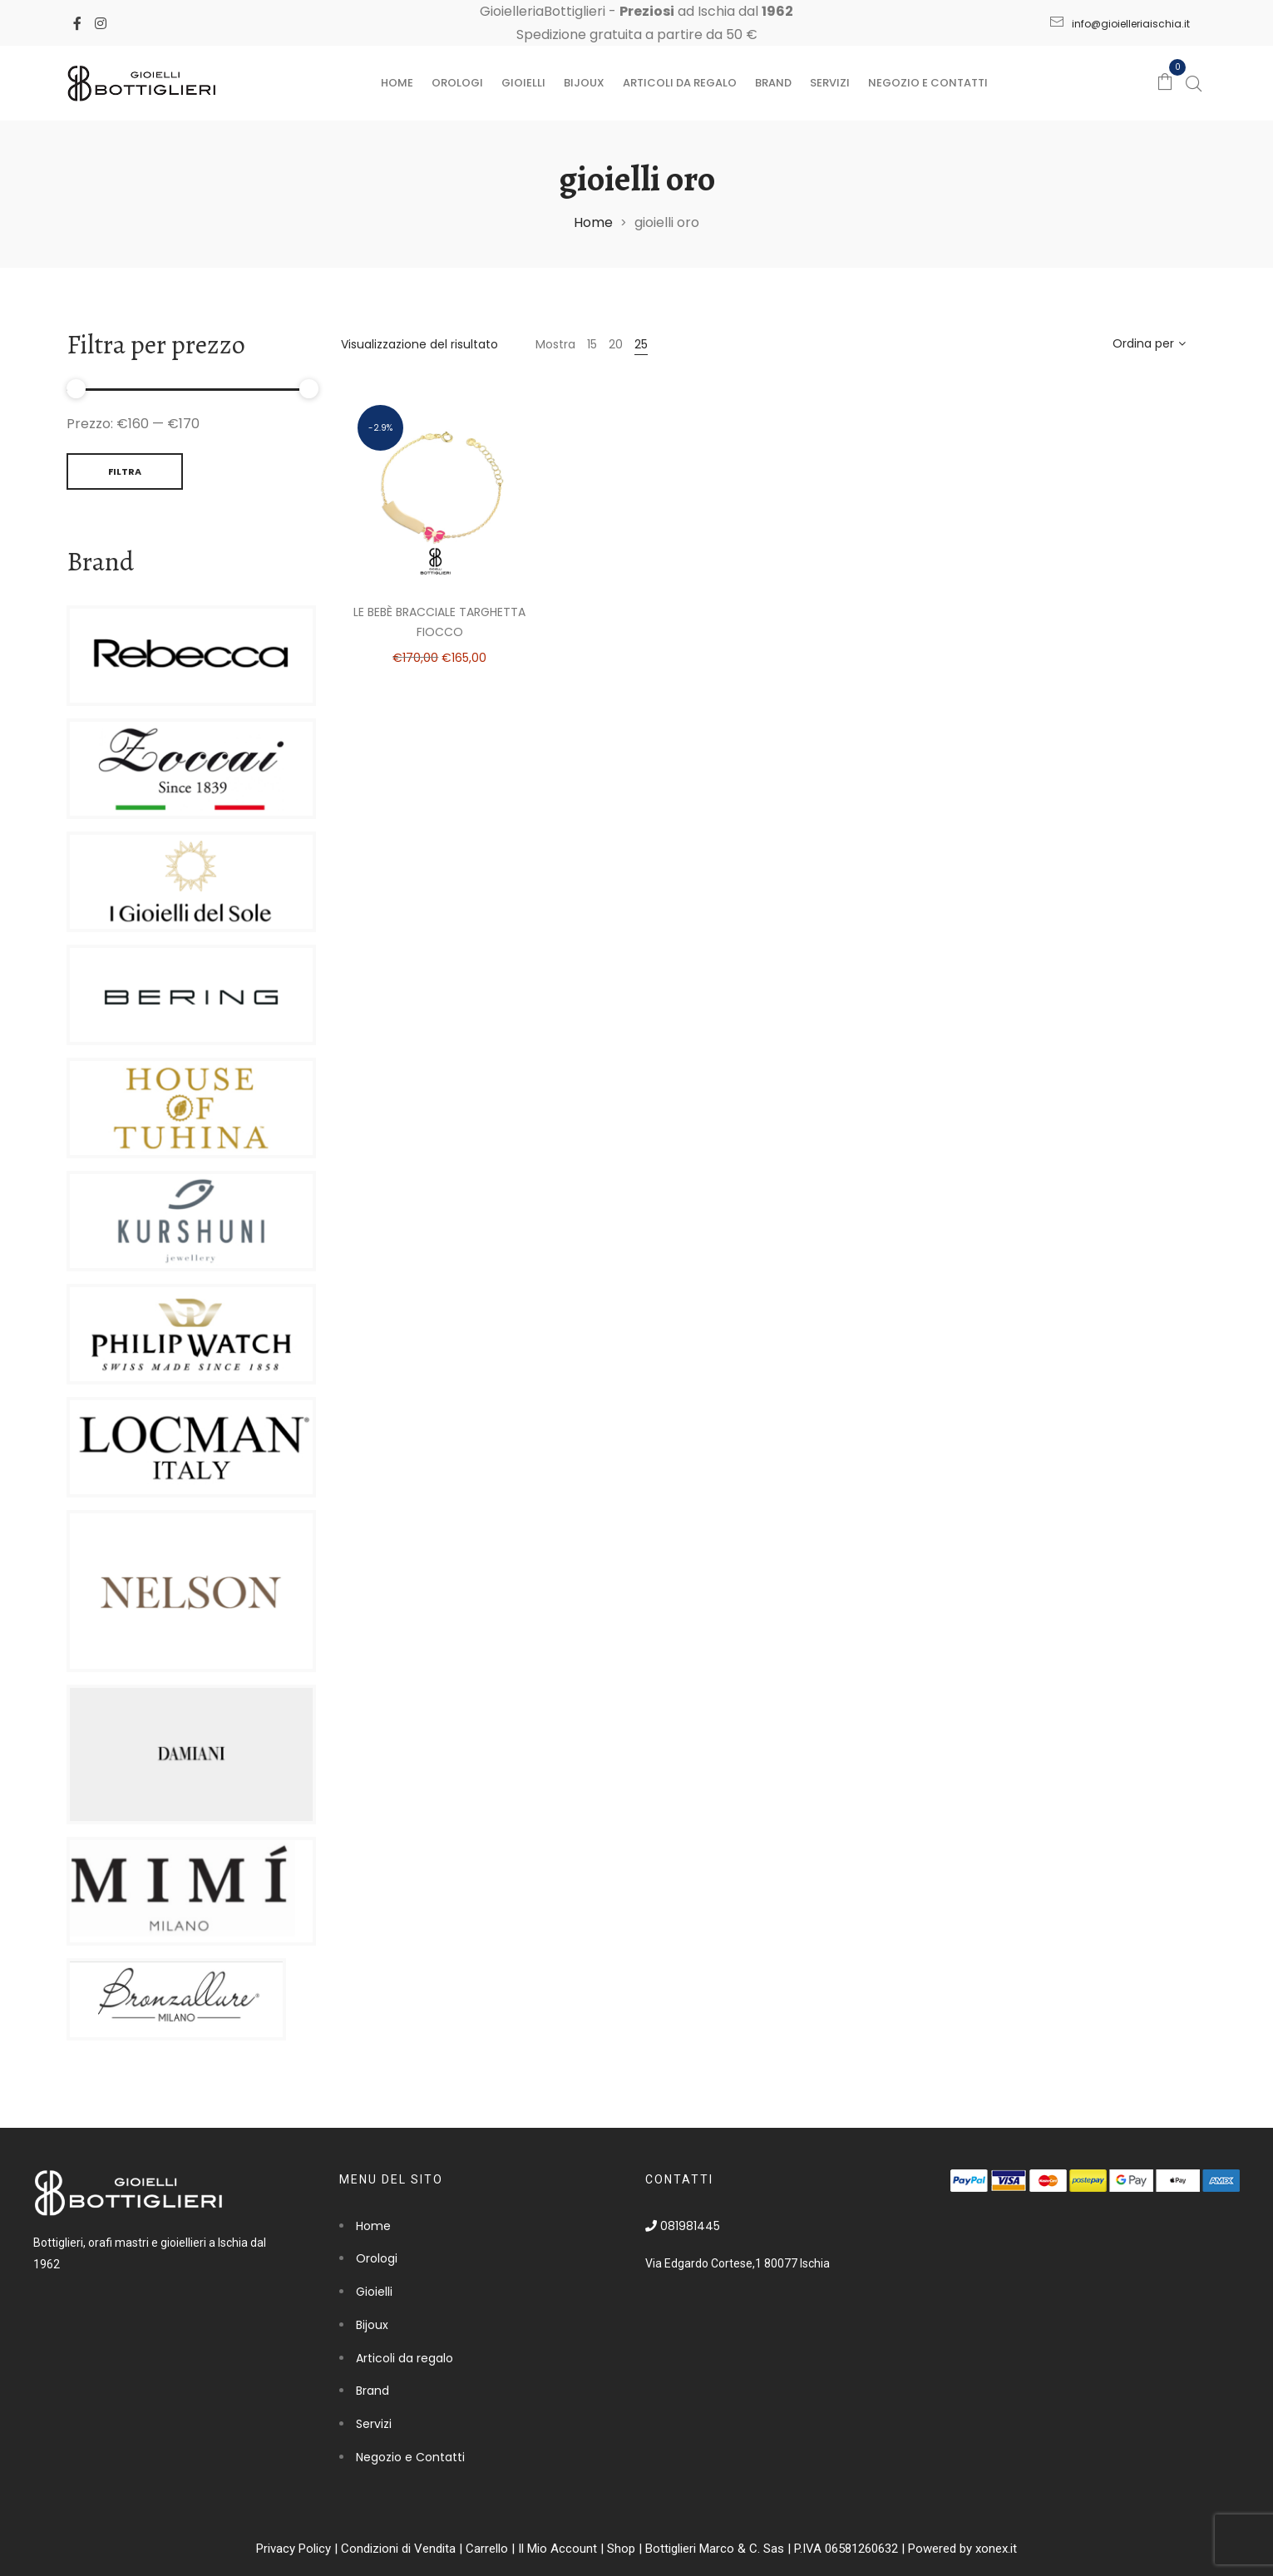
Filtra (124, 471)
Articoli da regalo (680, 83)
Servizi (830, 83)
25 (641, 344)
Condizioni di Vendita (398, 2548)
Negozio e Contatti (928, 83)
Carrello (487, 2548)
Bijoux (584, 83)
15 (592, 344)
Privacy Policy (293, 2548)
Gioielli (523, 83)
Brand (773, 83)
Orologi (457, 83)
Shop (621, 2548)
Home (397, 83)
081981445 (682, 2226)
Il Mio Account (557, 2548)
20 (616, 344)
